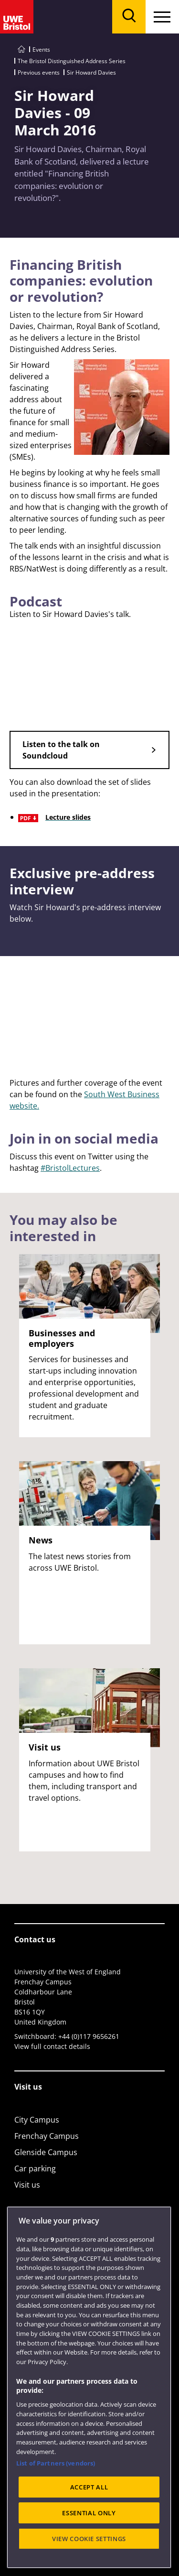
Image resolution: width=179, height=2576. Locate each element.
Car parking (35, 2168)
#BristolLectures (70, 1168)
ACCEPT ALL (89, 2487)
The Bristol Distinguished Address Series (72, 61)
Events (41, 49)
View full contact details (52, 2046)
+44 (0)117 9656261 (88, 2036)
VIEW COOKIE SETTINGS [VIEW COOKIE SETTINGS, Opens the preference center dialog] (89, 2538)
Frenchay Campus (46, 2136)
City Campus (36, 2119)
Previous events (39, 72)
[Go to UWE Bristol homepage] (21, 49)
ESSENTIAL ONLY (89, 2513)
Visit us (27, 2185)
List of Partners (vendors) (55, 2463)
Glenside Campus (45, 2152)
